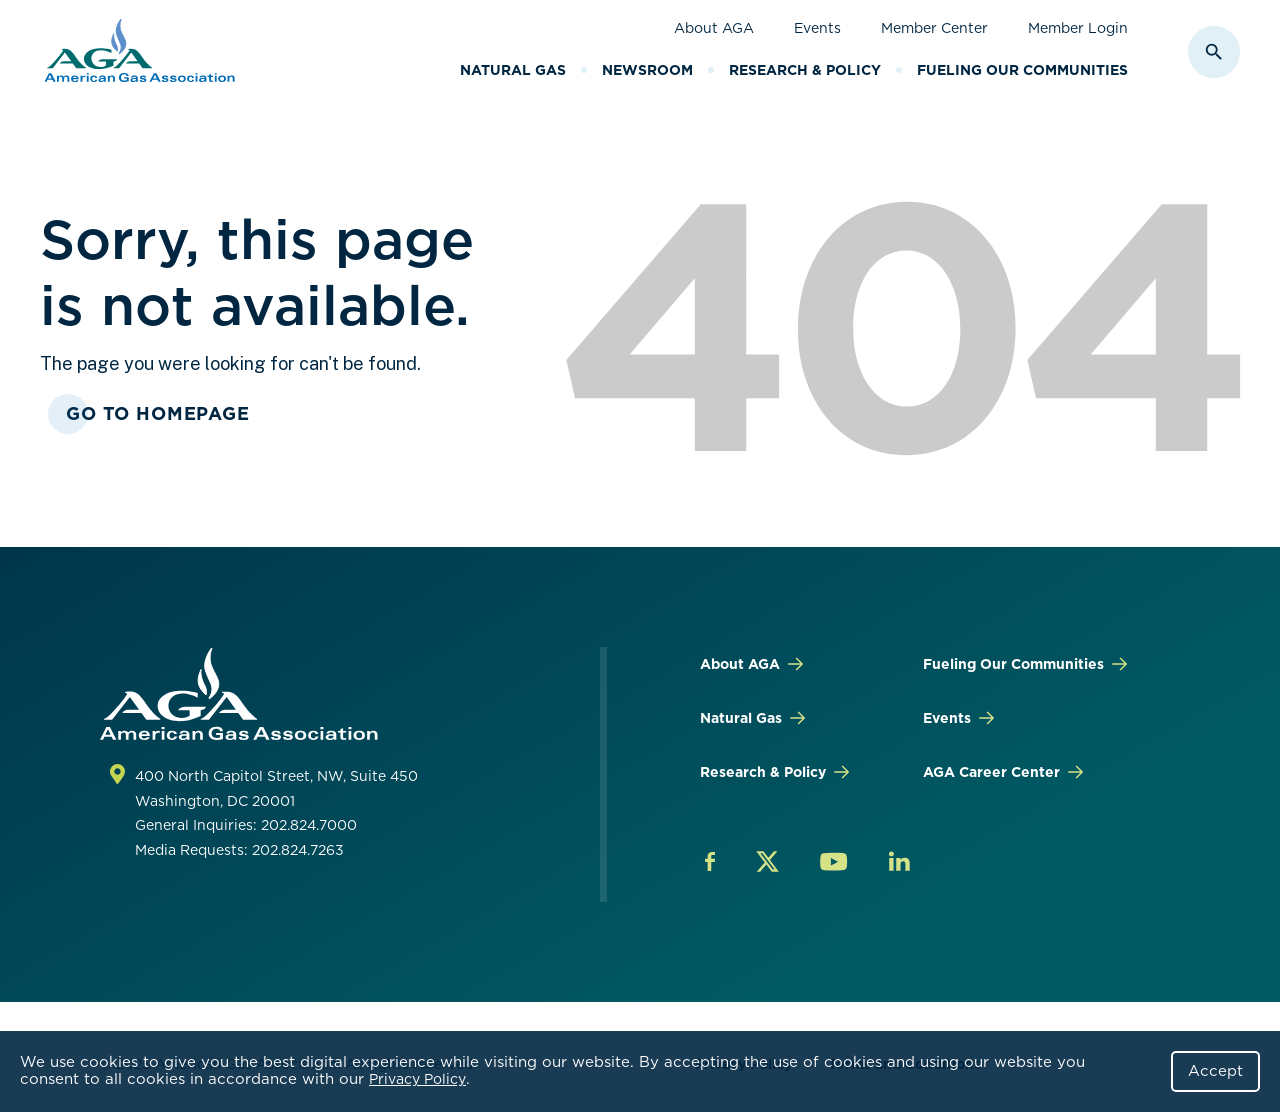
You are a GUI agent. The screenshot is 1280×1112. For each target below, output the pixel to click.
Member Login (1078, 28)
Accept (1215, 1071)
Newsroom (647, 70)
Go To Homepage (158, 413)
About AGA (714, 28)
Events (817, 28)
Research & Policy (805, 70)
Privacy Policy (417, 1079)
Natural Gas (513, 70)
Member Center (934, 28)
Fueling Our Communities (1022, 70)
